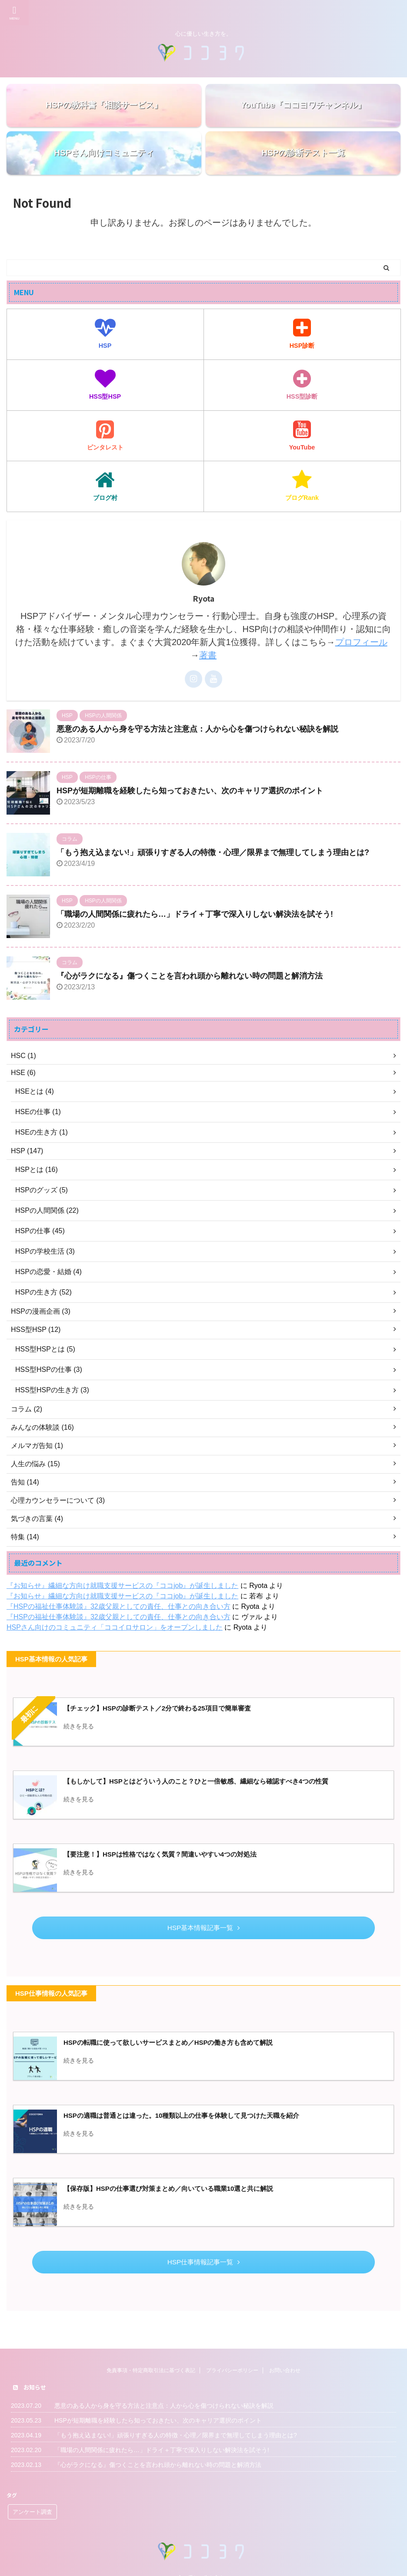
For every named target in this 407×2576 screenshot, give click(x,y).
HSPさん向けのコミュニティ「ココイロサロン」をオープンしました (115, 1627)
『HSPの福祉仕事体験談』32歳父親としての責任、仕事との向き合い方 (118, 1606)
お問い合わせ (284, 2359)
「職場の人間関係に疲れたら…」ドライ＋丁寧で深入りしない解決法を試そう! (195, 914)
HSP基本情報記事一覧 (203, 1927)
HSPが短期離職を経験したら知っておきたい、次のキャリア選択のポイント (190, 790)
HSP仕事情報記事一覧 (203, 2262)
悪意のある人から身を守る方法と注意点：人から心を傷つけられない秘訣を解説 (197, 729)
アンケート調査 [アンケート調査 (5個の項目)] (32, 2500)
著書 (208, 655)
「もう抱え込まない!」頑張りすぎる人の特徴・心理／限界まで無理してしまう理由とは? (213, 852)
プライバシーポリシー (232, 2359)
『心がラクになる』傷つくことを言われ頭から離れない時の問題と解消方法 (190, 976)
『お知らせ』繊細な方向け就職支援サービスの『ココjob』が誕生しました (122, 1585)
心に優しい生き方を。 (203, 2566)
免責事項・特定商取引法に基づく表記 (151, 2359)
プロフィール (361, 642)
